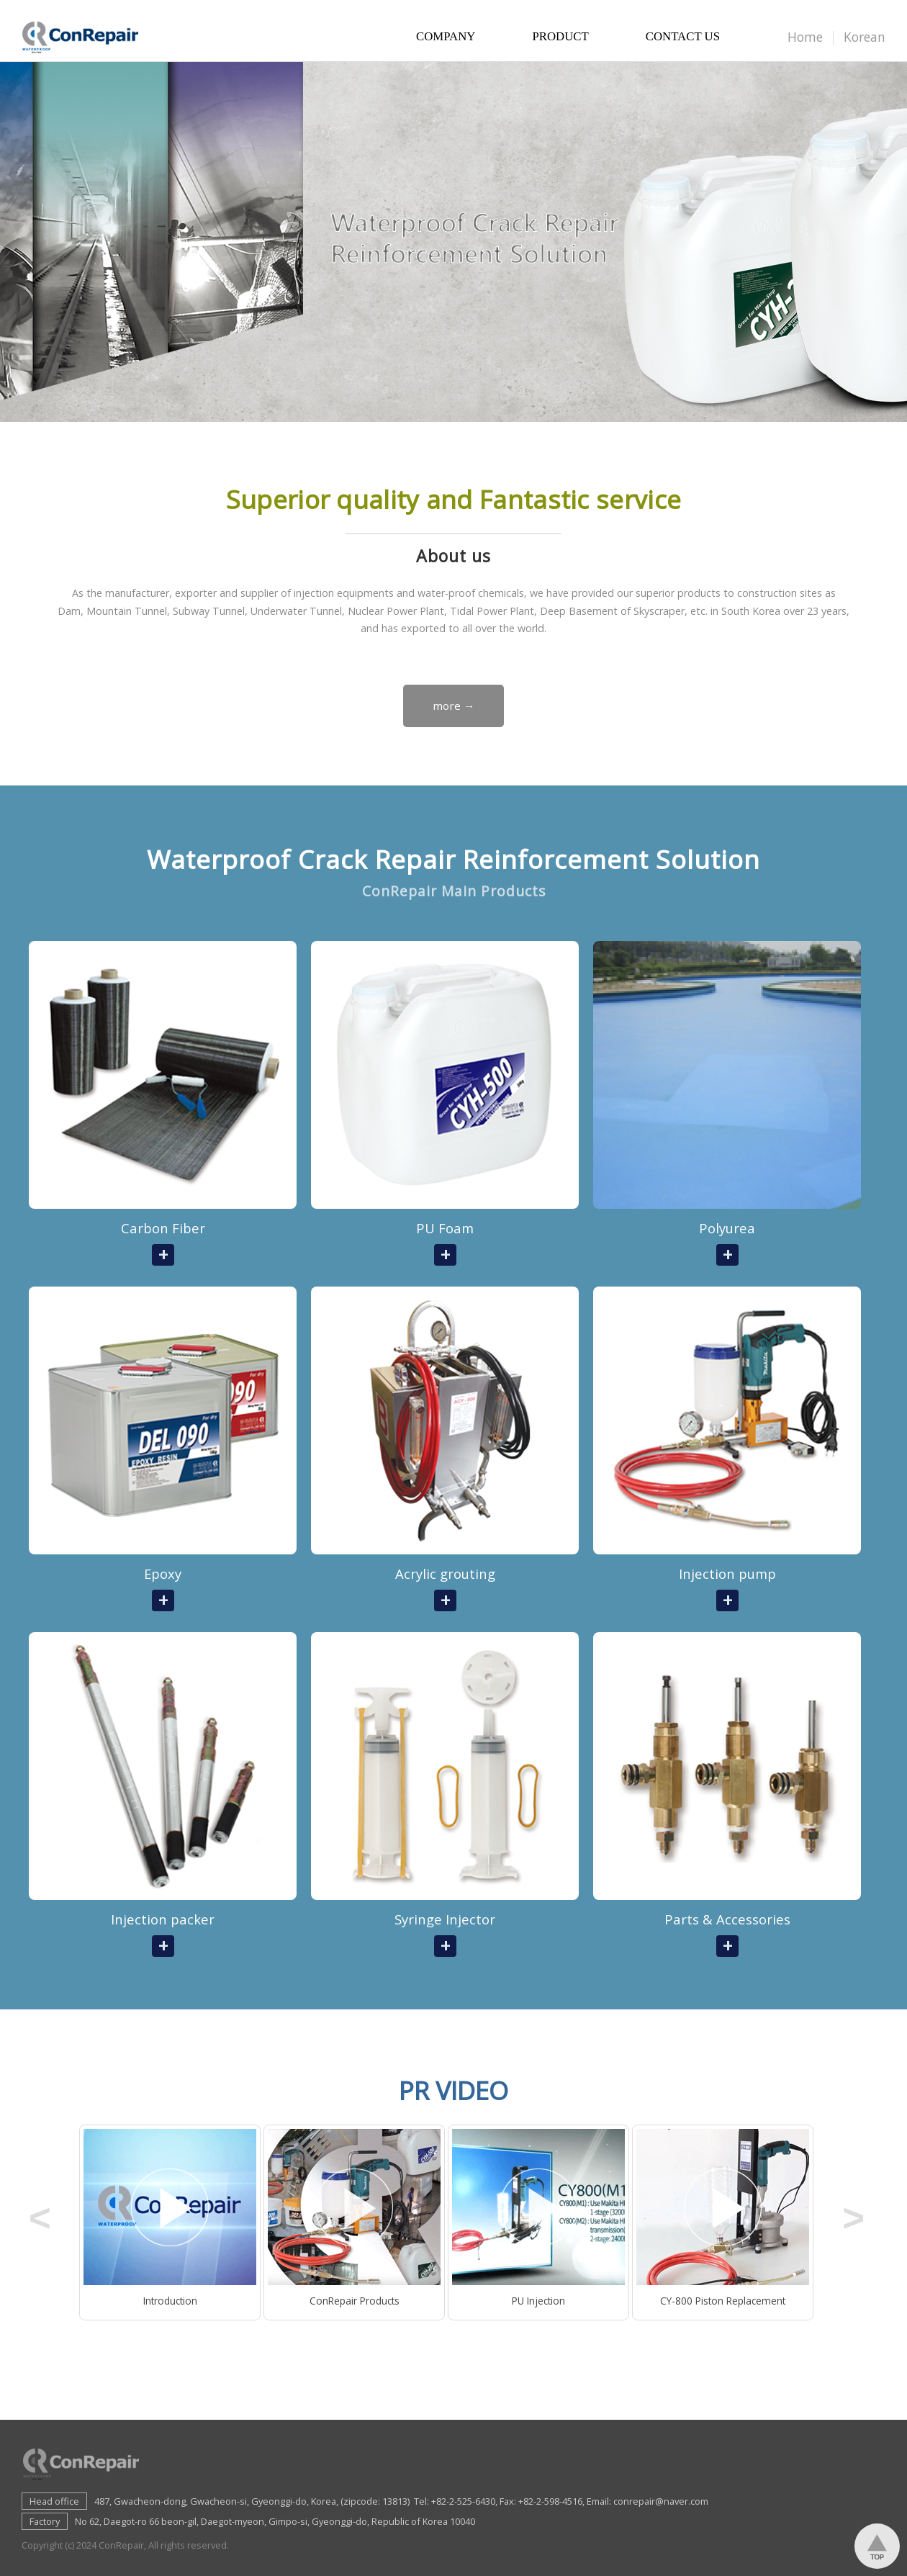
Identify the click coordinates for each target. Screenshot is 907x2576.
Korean (864, 37)
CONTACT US (683, 40)
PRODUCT (560, 40)
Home (805, 37)
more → (453, 705)
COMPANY (445, 40)
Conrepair (85, 36)
